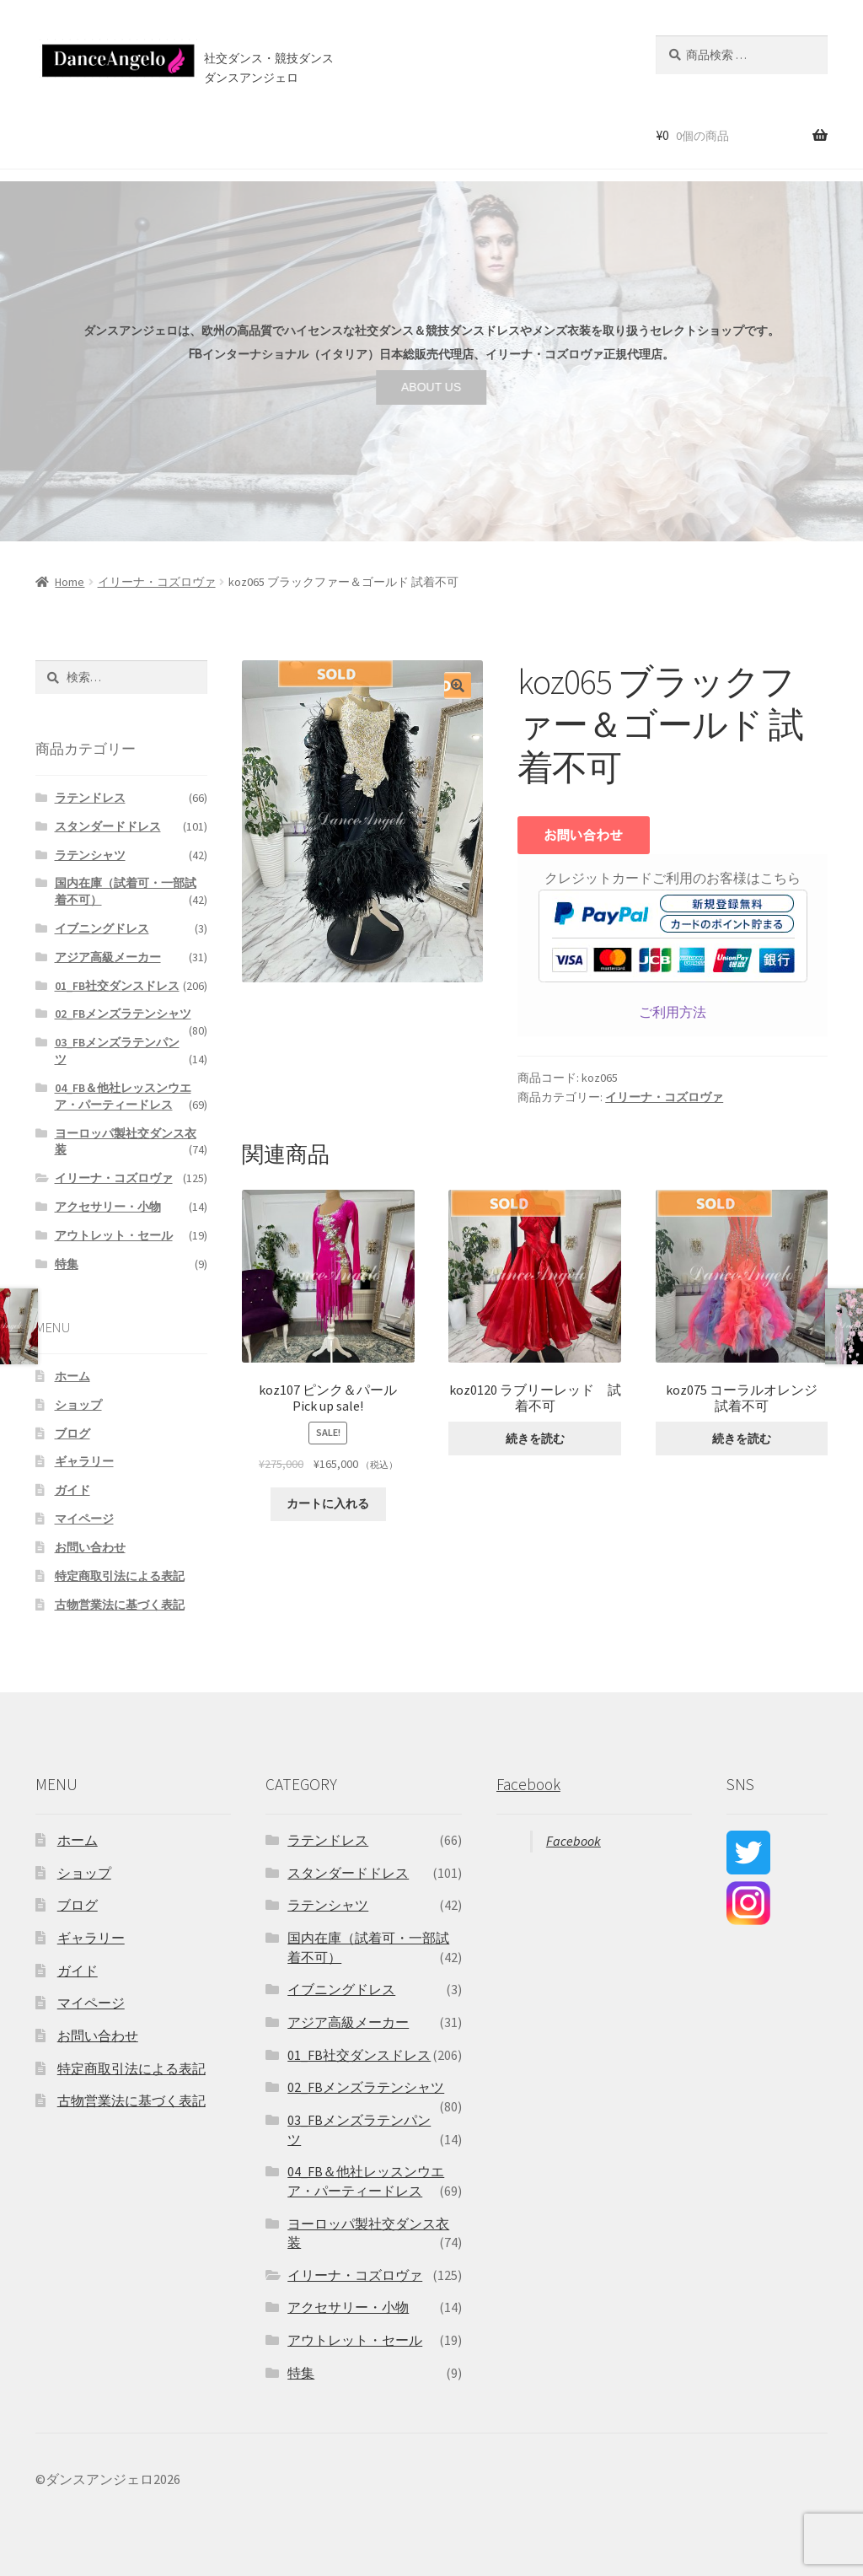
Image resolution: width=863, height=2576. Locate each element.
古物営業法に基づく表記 (120, 1604)
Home (69, 581)
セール (174, 134)
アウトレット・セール (114, 1235)
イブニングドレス (102, 928)
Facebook (528, 1784)
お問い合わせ (463, 134)
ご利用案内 (243, 134)
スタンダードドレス (108, 826)
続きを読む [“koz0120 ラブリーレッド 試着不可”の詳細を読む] (535, 1438)
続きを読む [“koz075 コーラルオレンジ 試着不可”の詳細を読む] (741, 1438)
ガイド (72, 1490)
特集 (66, 1264)
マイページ (84, 1518)
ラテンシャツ (90, 855)
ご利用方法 (672, 1011)
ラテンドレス (90, 797)
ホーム (49, 134)
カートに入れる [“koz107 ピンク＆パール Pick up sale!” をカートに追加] (328, 1503)
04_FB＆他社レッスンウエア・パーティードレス (123, 1096)
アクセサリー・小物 (108, 1206)
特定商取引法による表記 (120, 1576)
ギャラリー (84, 1461)
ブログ (389, 134)
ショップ (112, 134)
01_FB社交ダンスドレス (117, 985)
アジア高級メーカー (108, 957)
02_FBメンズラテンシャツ (123, 1013)
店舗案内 (319, 134)
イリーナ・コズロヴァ (157, 581)
